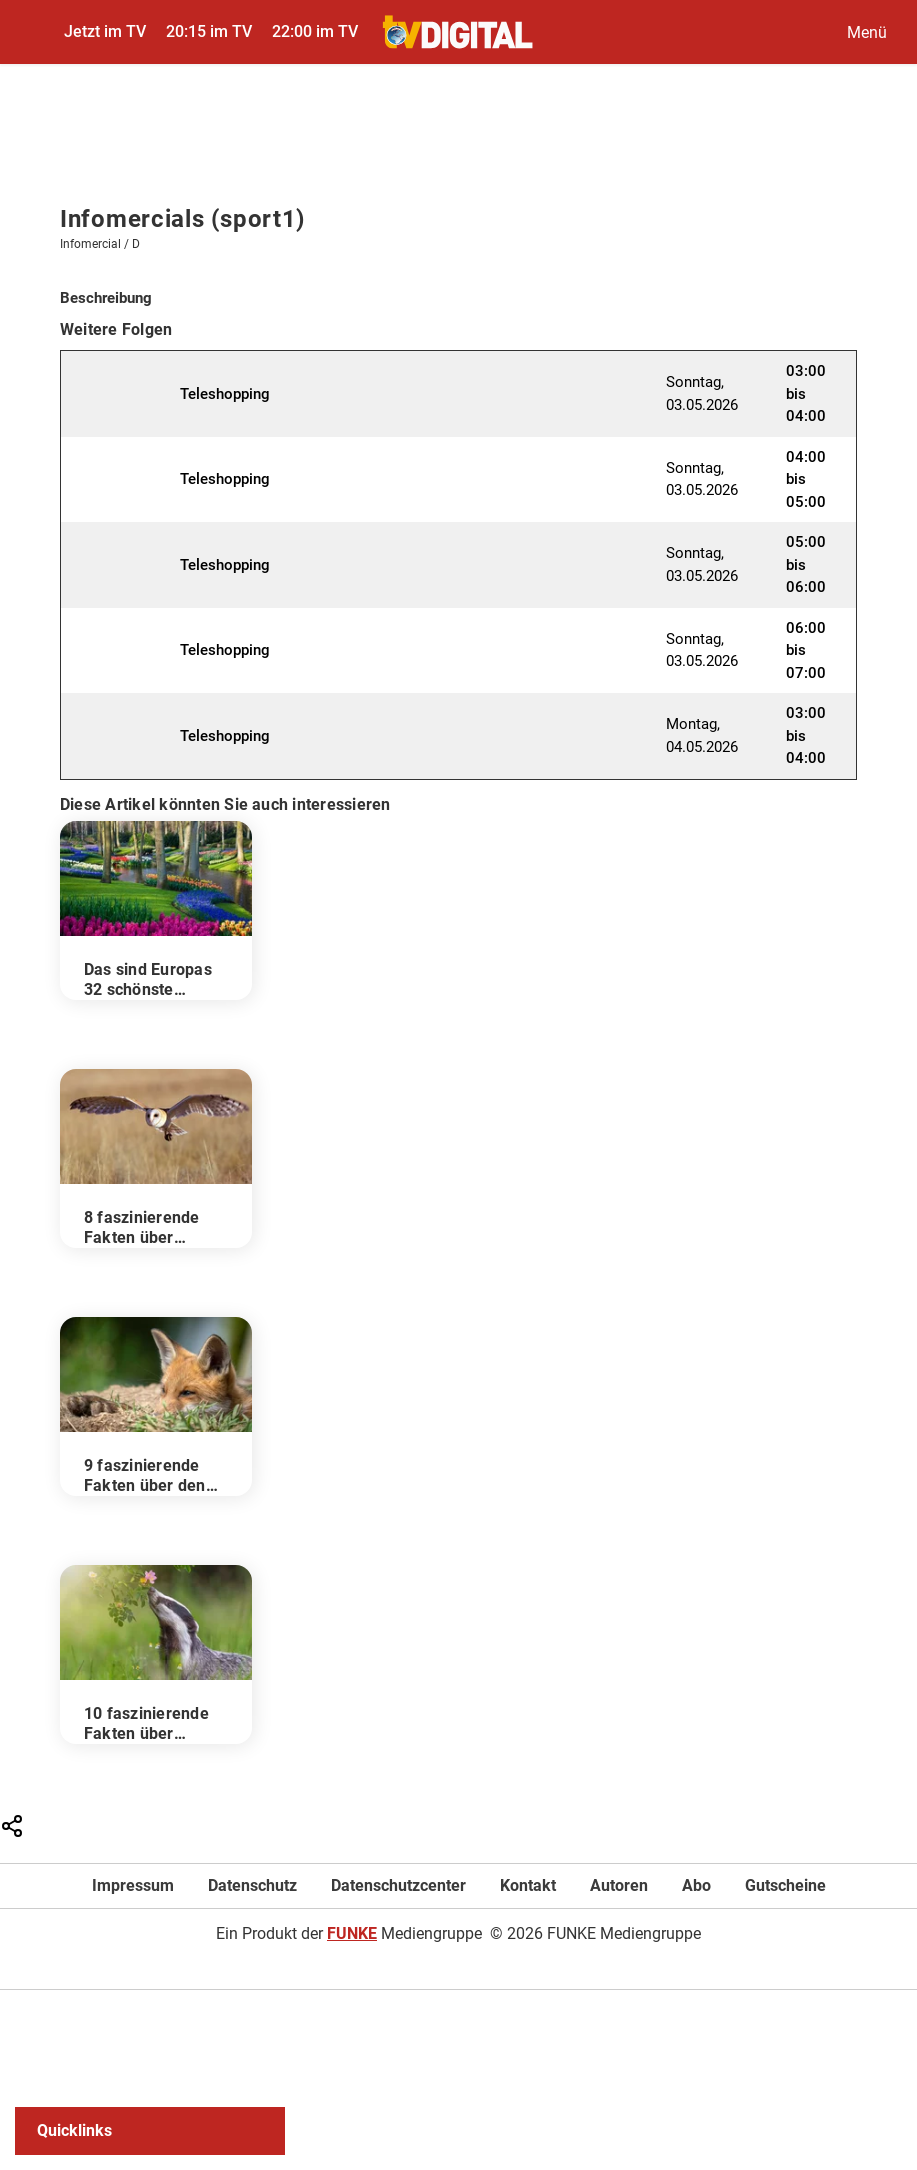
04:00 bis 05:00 (806, 479)
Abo (696, 1885)
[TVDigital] (458, 32)
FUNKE (352, 1933)
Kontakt (528, 1885)
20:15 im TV (209, 31)
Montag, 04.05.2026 (702, 735)
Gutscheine (785, 1885)
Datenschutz (252, 1885)
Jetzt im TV (105, 31)
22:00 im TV (315, 31)
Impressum (133, 1885)
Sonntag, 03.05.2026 (702, 393)
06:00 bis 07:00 (806, 650)
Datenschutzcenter (398, 1885)
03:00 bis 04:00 (806, 393)
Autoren (619, 1885)
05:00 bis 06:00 (806, 564)
